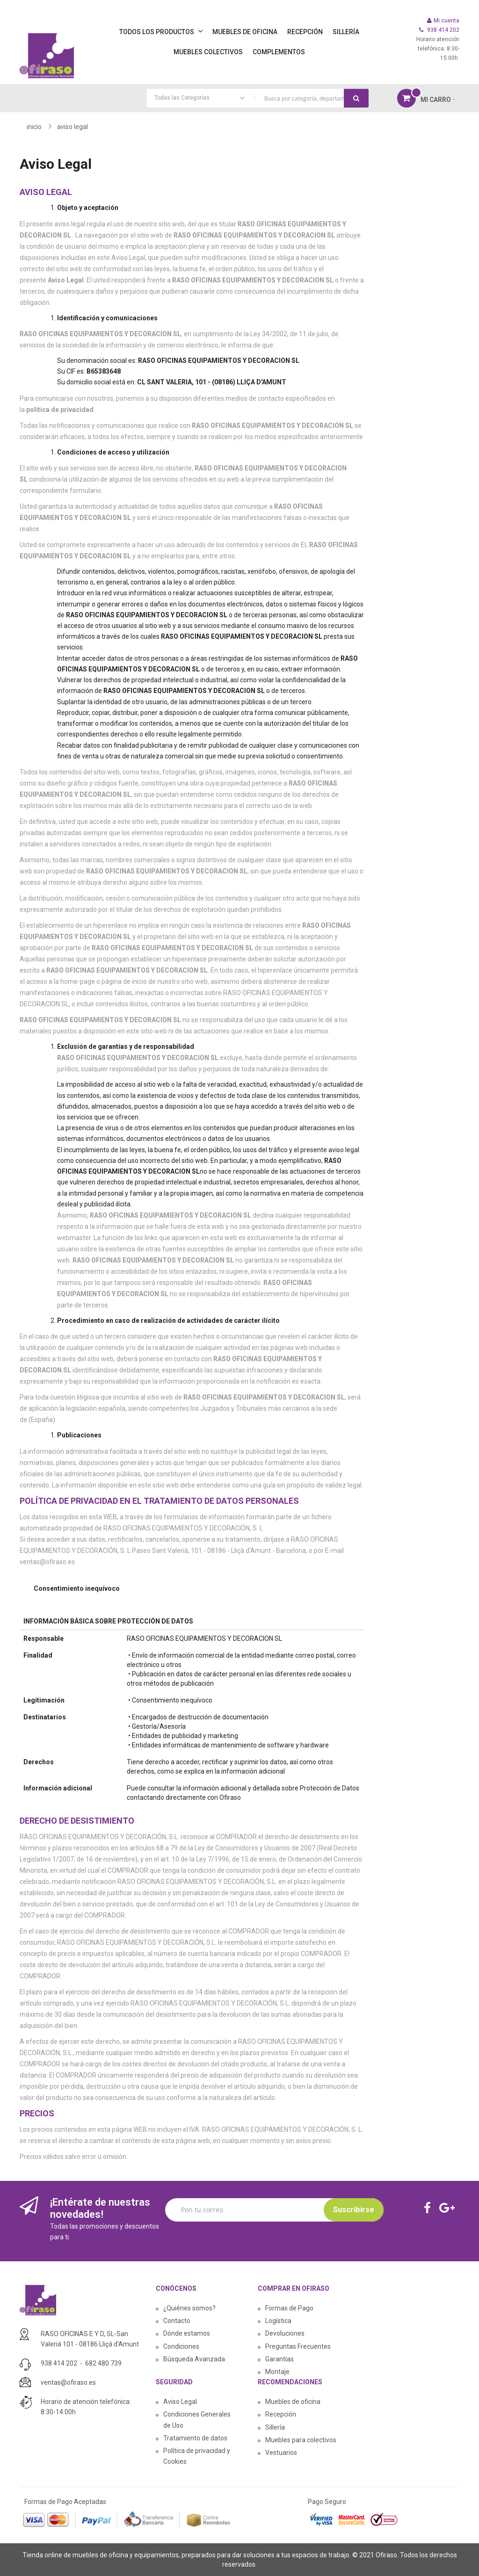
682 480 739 (103, 2363)
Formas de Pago (289, 2308)
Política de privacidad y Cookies (196, 2456)
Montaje (277, 2371)
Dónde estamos (186, 2333)
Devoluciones (285, 2333)
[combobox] (258, 98)
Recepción (280, 2414)
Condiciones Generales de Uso (197, 2419)
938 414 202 (59, 2363)
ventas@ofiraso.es (68, 2382)
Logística (278, 2320)
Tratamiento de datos (195, 2438)
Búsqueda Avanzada (194, 2359)
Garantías (279, 2359)
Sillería (275, 2427)
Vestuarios (281, 2452)
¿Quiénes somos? (189, 2308)
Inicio (34, 126)
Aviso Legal (180, 2401)
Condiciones (181, 2346)
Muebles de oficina (292, 2401)
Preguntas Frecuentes (298, 2346)
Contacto (176, 2320)
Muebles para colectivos (300, 2440)
